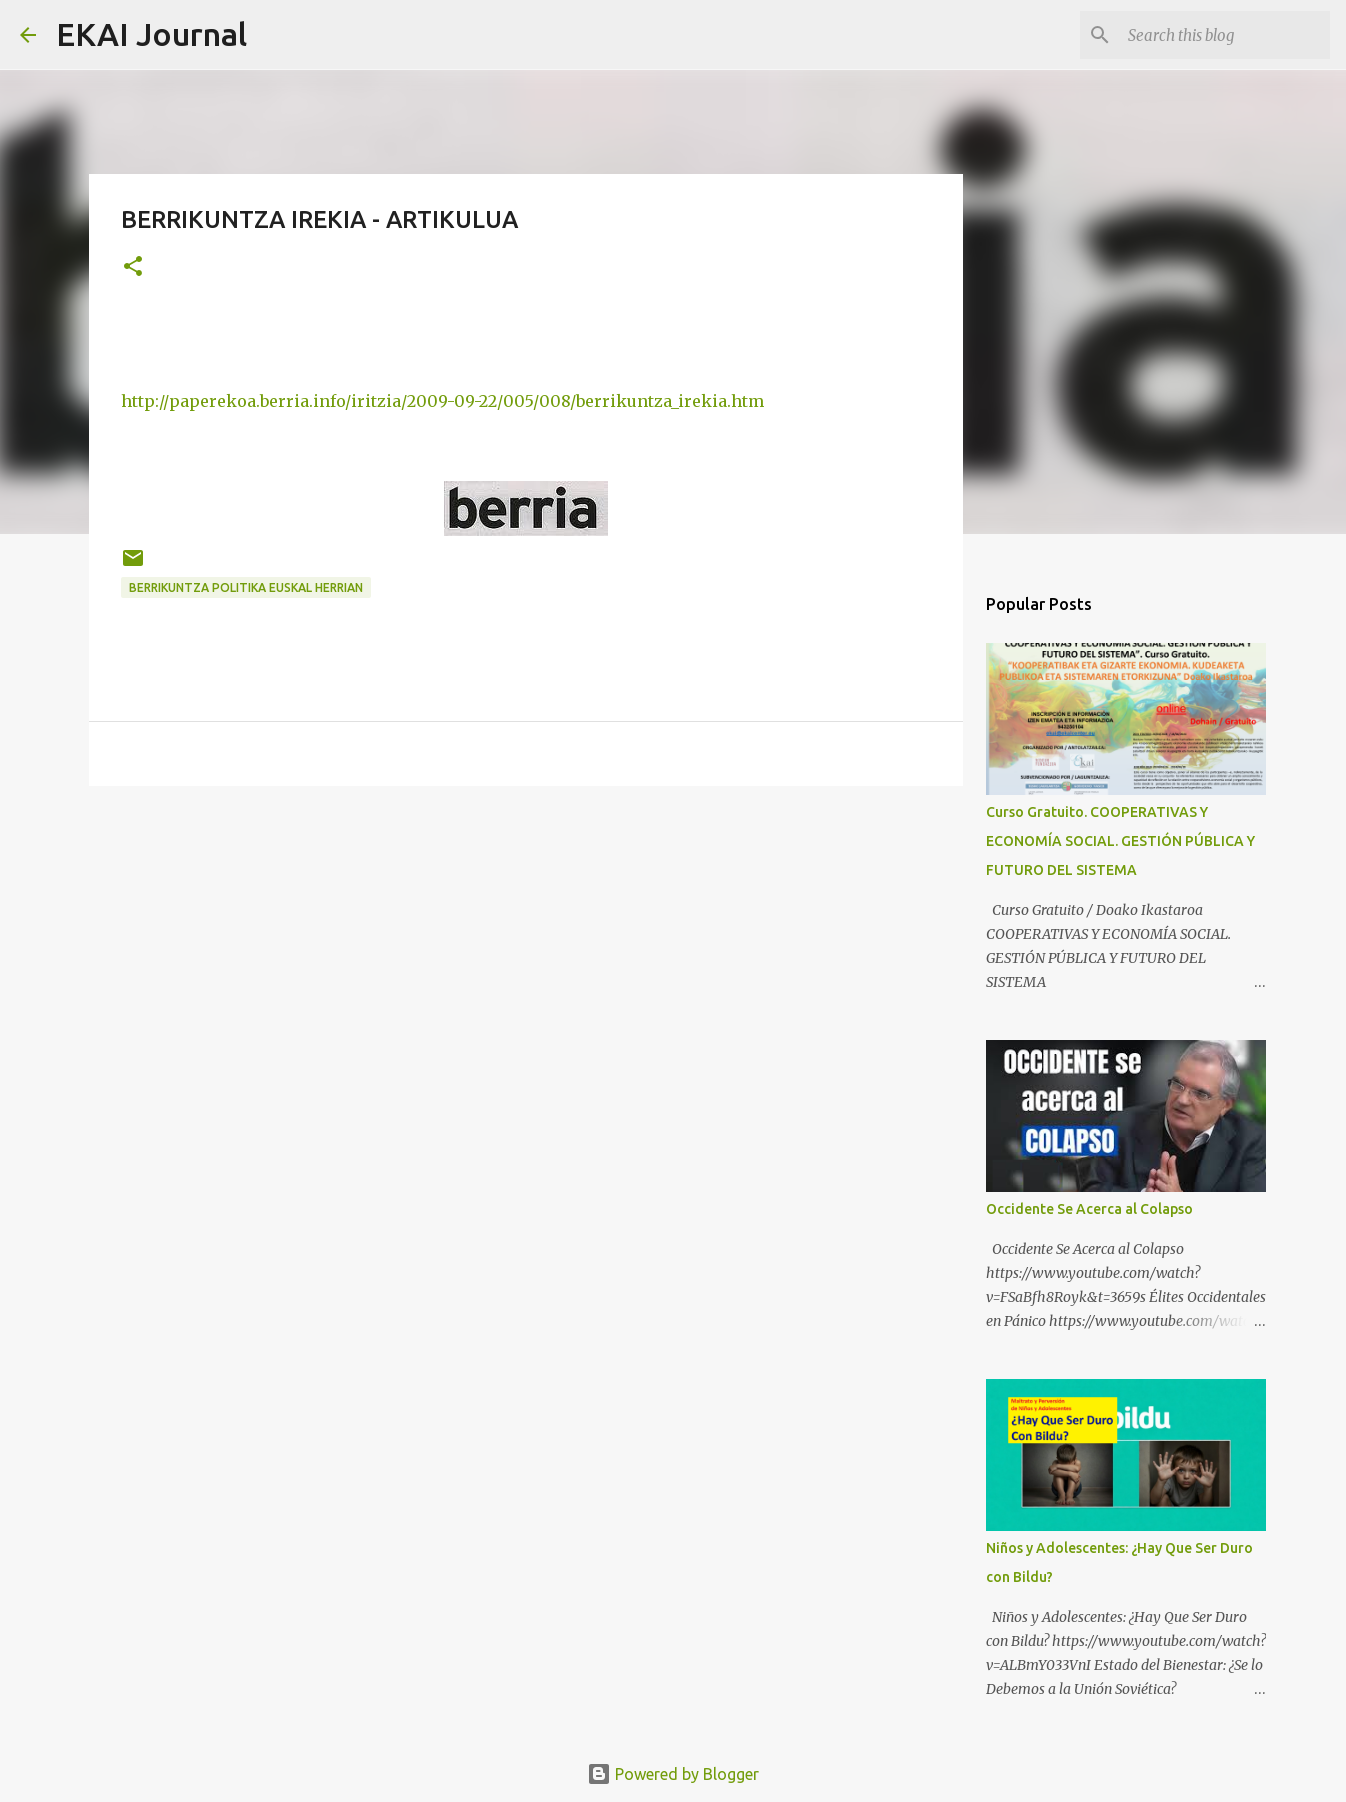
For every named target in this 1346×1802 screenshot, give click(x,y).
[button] (133, 267)
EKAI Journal (151, 34)
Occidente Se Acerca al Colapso (1089, 1209)
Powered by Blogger (673, 1774)
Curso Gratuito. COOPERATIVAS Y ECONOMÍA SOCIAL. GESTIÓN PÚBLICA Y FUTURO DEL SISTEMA (1120, 841)
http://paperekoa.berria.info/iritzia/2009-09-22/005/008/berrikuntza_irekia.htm (442, 401)
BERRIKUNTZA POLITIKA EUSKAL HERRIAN (246, 587)
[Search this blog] (1225, 35)
